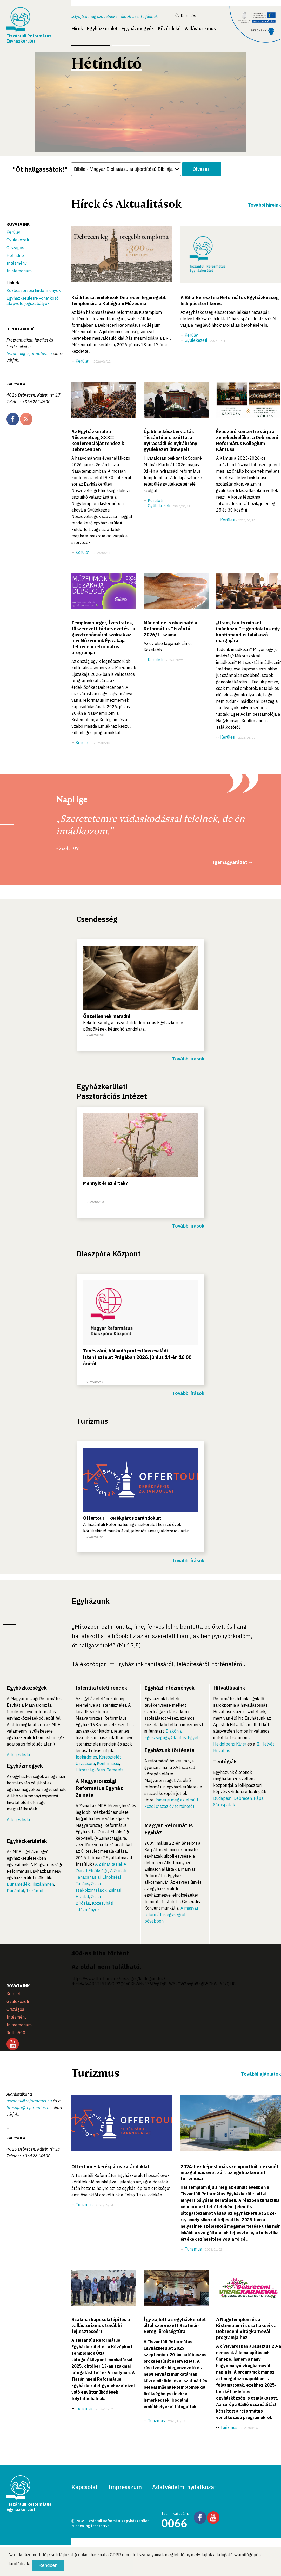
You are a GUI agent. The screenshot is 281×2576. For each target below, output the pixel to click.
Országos (15, 247)
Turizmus (84, 2204)
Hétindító (15, 255)
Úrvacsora (85, 1763)
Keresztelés (110, 1757)
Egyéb (194, 1737)
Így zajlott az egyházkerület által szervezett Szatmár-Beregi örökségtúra (175, 2325)
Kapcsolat (84, 2487)
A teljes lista (18, 1754)
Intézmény (16, 263)
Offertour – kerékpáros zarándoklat (122, 1518)
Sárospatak (224, 1804)
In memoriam (19, 2024)
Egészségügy (156, 1737)
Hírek (77, 28)
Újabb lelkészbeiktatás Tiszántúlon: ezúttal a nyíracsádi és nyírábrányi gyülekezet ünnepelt (171, 440)
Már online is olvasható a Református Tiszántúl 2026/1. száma (170, 629)
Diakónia (174, 1731)
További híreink (264, 205)
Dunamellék (18, 1884)
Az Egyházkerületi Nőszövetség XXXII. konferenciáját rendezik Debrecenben (97, 440)
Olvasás (201, 169)
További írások (188, 1059)
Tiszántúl (34, 1890)
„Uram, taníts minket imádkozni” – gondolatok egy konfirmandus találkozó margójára (248, 632)
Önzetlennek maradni (106, 1016)
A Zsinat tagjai (108, 1864)
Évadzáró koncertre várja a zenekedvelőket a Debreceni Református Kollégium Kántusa (247, 440)
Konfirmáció (108, 1763)
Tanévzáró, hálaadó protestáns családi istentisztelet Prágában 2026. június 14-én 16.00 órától (137, 1357)
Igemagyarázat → (232, 862)
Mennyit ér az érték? (105, 1183)
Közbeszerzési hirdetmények (33, 290)
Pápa (259, 1798)
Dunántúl (15, 1890)
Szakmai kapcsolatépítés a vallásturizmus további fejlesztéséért (100, 2325)
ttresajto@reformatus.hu (29, 2107)
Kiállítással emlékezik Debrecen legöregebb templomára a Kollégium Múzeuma (119, 300)
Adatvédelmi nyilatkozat (184, 2487)
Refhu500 (15, 2032)
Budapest (222, 1798)
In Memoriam (19, 271)
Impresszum (125, 2487)
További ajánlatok (261, 2074)
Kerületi (13, 232)
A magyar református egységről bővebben (171, 1914)
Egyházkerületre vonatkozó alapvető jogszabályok (32, 301)
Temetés (115, 1770)
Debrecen (242, 1798)
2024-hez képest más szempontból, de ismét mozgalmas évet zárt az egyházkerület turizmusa (229, 2173)
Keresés (185, 15)
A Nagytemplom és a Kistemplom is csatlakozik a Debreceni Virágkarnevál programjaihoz (246, 2328)
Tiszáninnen (43, 1884)
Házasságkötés (90, 1770)
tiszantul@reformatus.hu (29, 353)
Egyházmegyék (137, 28)
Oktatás (178, 1737)
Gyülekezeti (17, 239)
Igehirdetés (86, 1757)
